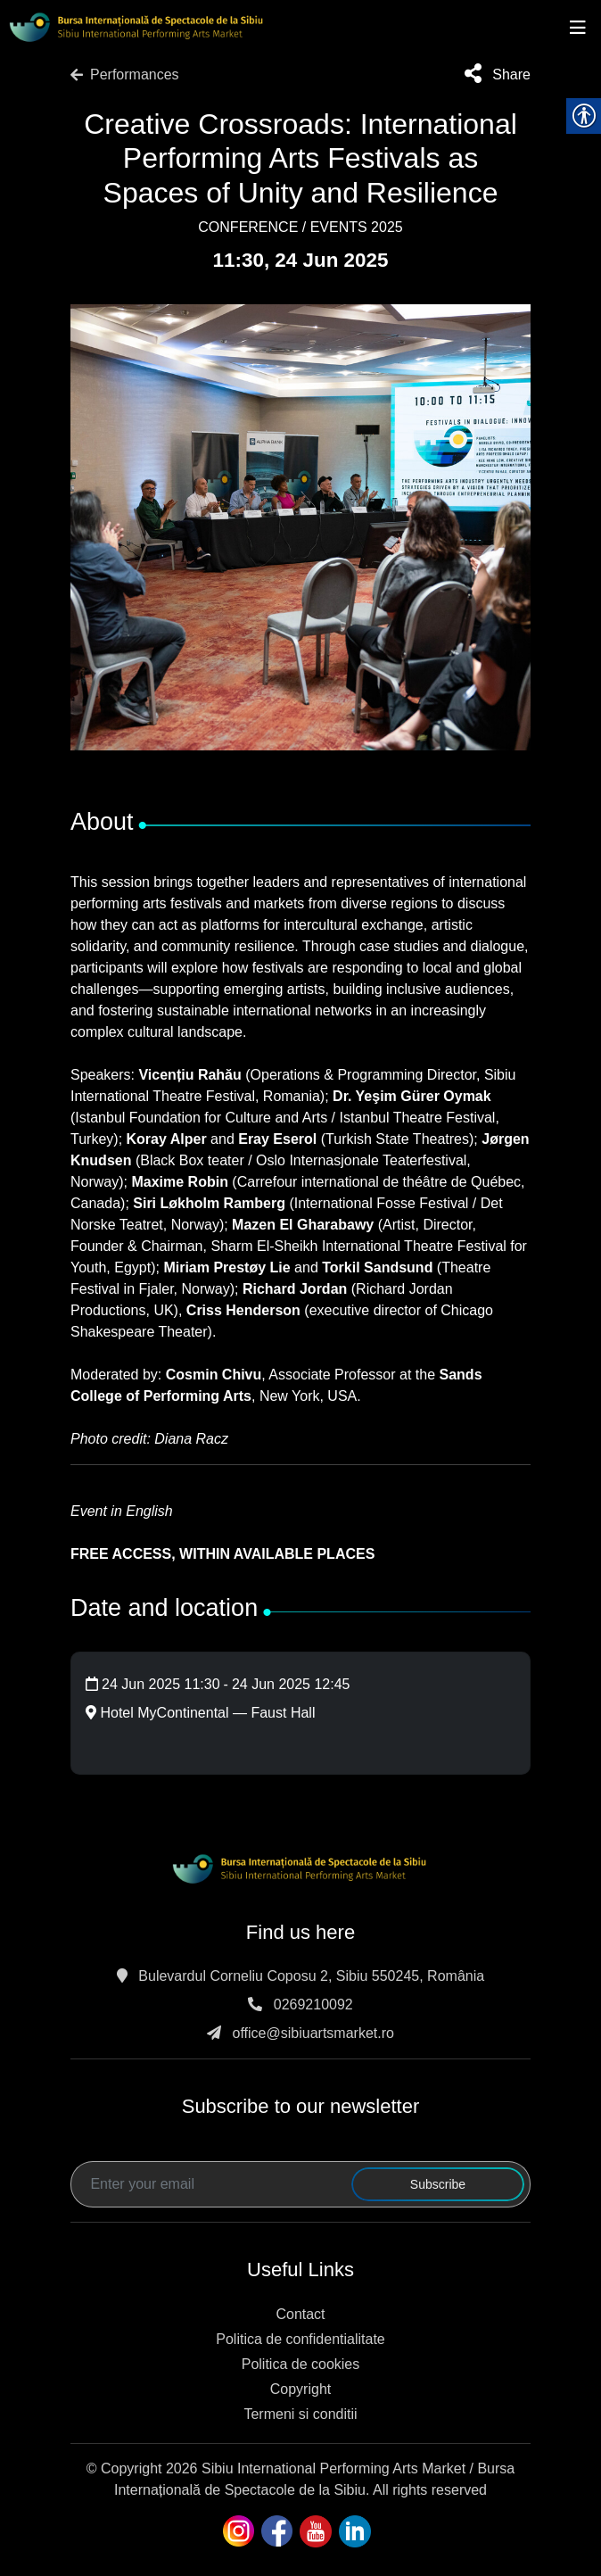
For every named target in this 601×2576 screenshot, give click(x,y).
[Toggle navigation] (577, 27)
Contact (300, 2314)
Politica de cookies (301, 2364)
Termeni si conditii (300, 2414)
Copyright (300, 2389)
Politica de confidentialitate (300, 2339)
